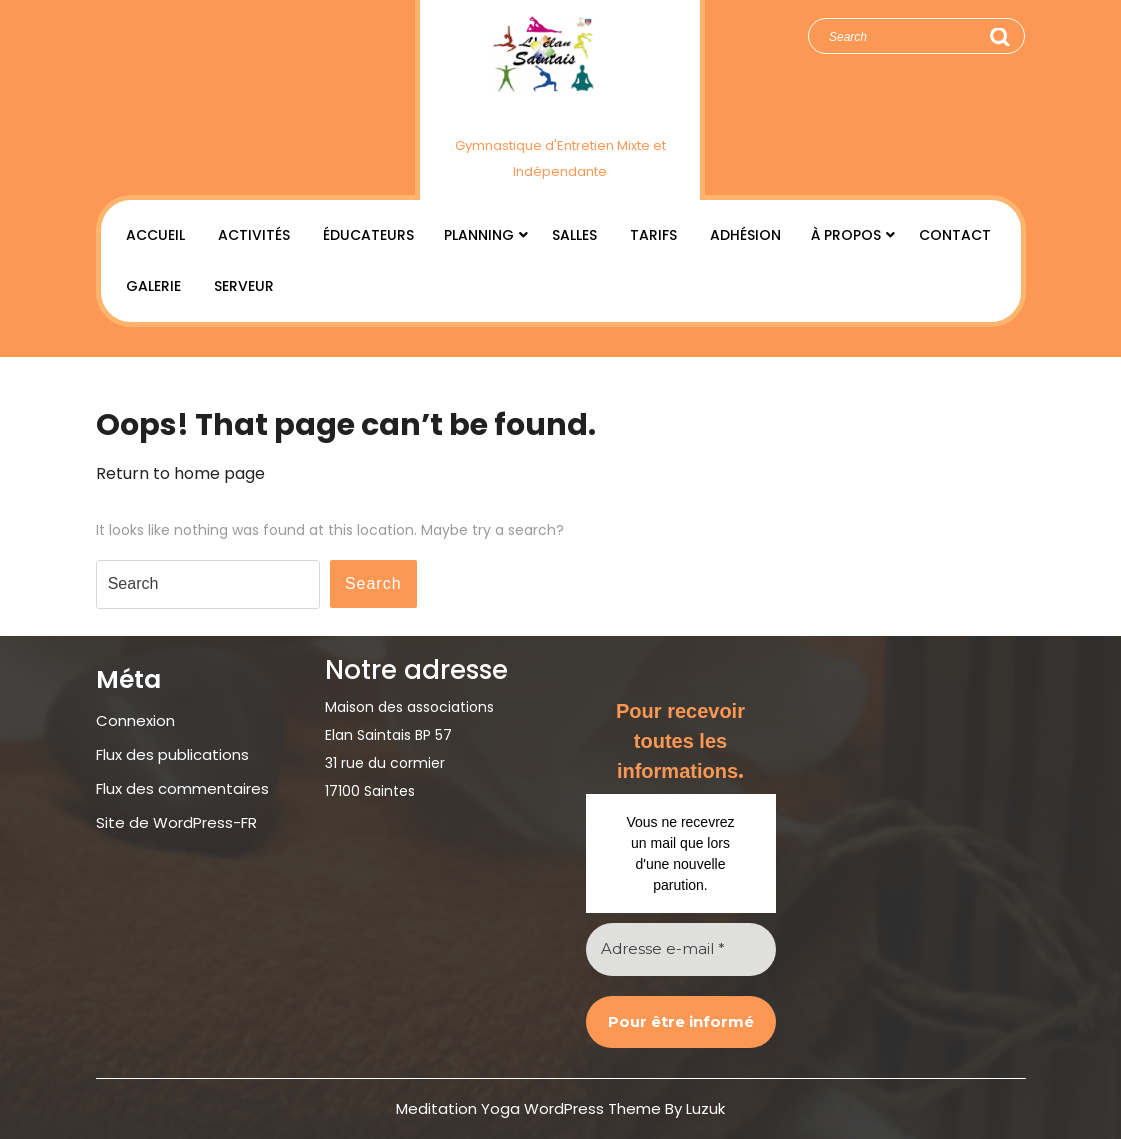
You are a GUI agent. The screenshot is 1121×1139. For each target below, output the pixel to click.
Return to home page (180, 473)
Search (999, 37)
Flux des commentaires (182, 788)
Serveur (244, 286)
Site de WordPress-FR (176, 822)
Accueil (155, 235)
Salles (574, 235)
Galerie (153, 286)
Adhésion (745, 235)
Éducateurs (368, 235)
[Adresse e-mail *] (681, 949)
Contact (955, 235)
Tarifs (653, 235)
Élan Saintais (560, 113)
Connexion (135, 720)
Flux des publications (172, 754)
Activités (254, 235)
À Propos (846, 235)
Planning (479, 235)
